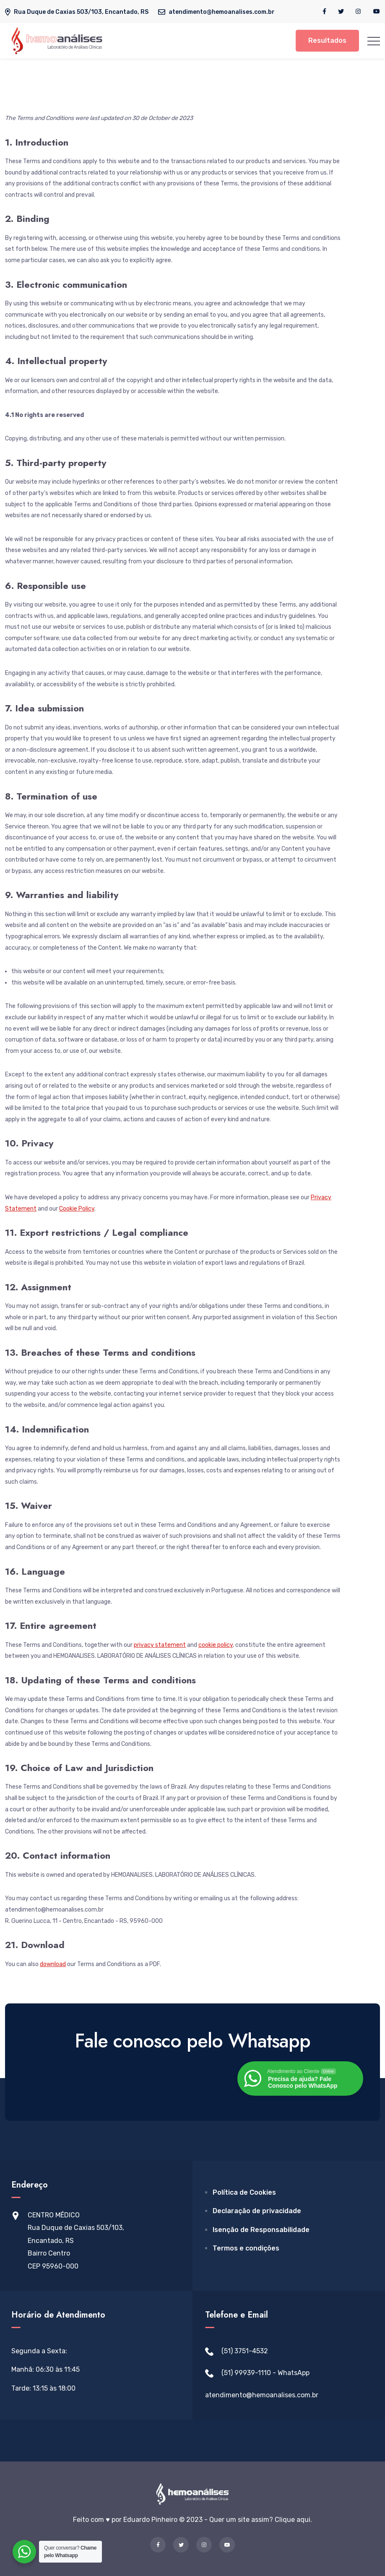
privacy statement (160, 1645)
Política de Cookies (244, 2192)
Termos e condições (246, 2248)
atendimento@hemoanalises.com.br (261, 2395)
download (53, 1964)
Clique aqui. (293, 2520)
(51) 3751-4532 (244, 2351)
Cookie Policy (76, 1208)
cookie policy (215, 1645)
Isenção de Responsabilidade (261, 2230)
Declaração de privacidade (257, 2211)
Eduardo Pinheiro (150, 2520)
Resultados (327, 40)
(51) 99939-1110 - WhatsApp (265, 2373)
